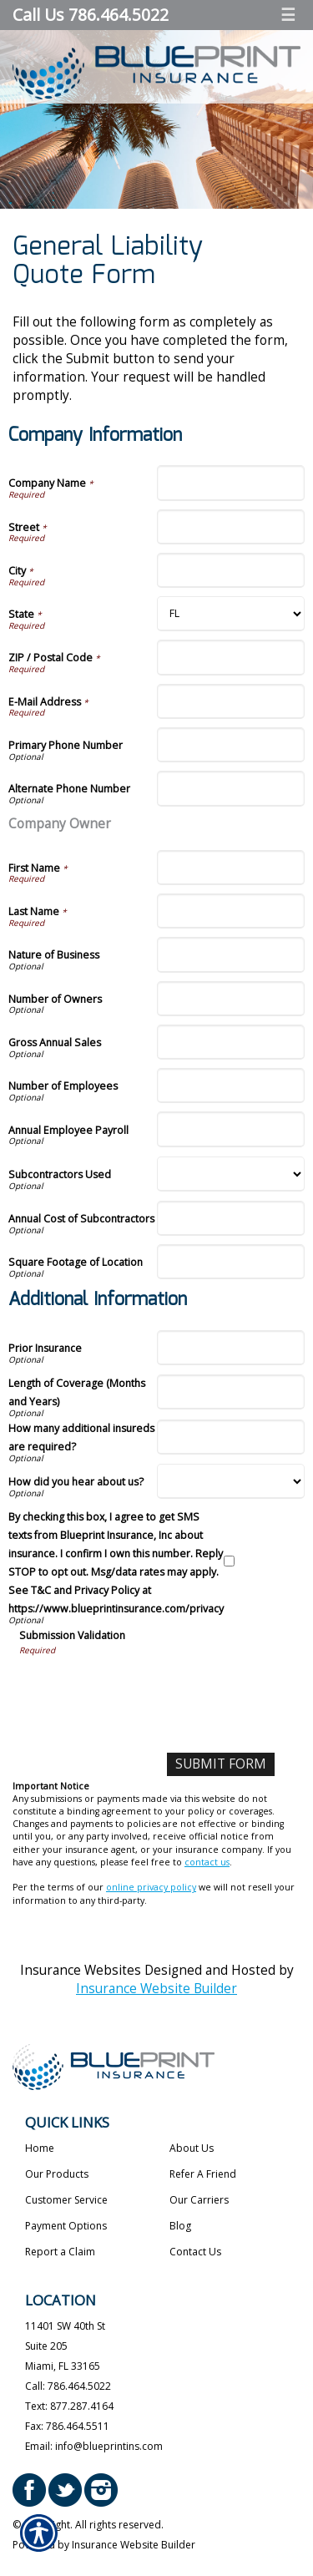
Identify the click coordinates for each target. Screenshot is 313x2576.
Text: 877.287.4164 (69, 2406)
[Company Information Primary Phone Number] (231, 744)
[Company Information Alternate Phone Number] (231, 788)
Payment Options (66, 2226)
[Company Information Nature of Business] (231, 954)
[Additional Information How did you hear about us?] (231, 1481)
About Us (191, 2148)
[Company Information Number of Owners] (231, 998)
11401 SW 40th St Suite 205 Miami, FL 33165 (65, 2346)
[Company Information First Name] (231, 867)
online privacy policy (151, 1887)
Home (39, 2148)
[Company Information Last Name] (231, 911)
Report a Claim (60, 2252)
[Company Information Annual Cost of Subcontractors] (231, 1218)
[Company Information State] (231, 613)
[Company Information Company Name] (231, 482)
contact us (207, 1862)
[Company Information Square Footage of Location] (231, 1261)
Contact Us (195, 2252)
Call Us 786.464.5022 (91, 14)
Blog (180, 2226)
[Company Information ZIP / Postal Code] (231, 657)
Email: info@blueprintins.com (94, 2446)
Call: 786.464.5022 (68, 2386)
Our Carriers (199, 2200)
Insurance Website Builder (156, 1988)
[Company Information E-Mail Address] (231, 701)
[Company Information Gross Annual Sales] (231, 1042)
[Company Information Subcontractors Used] (231, 1174)
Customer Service (66, 2200)
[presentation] (146, 1689)
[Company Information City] (231, 570)
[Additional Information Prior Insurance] (231, 1347)
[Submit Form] (221, 1764)
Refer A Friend (202, 2174)
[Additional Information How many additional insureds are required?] (231, 1437)
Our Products (56, 2174)
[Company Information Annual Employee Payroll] (231, 1128)
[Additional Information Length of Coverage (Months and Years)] (231, 1391)
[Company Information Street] (231, 526)
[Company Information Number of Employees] (231, 1085)
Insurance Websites (80, 1970)
